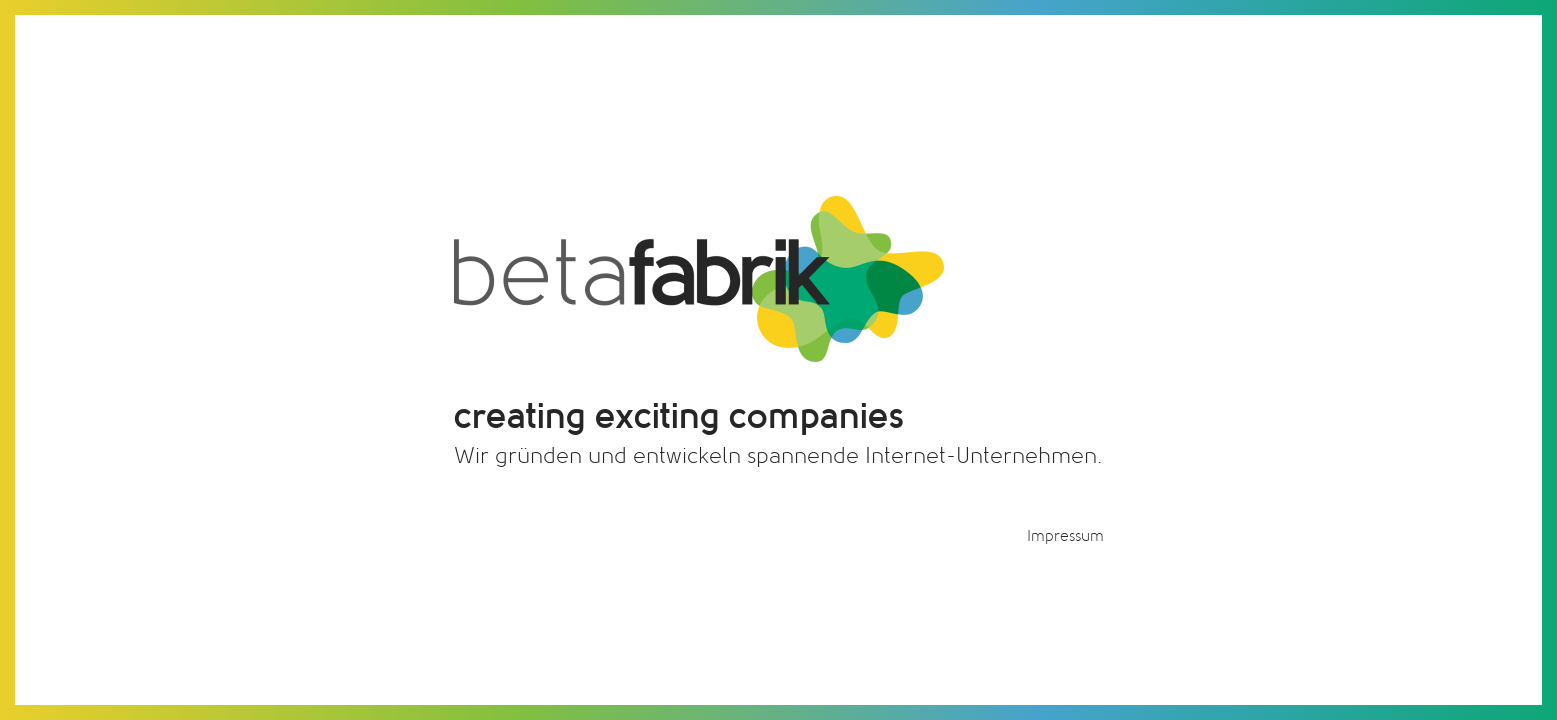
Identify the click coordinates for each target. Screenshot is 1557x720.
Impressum (1065, 536)
